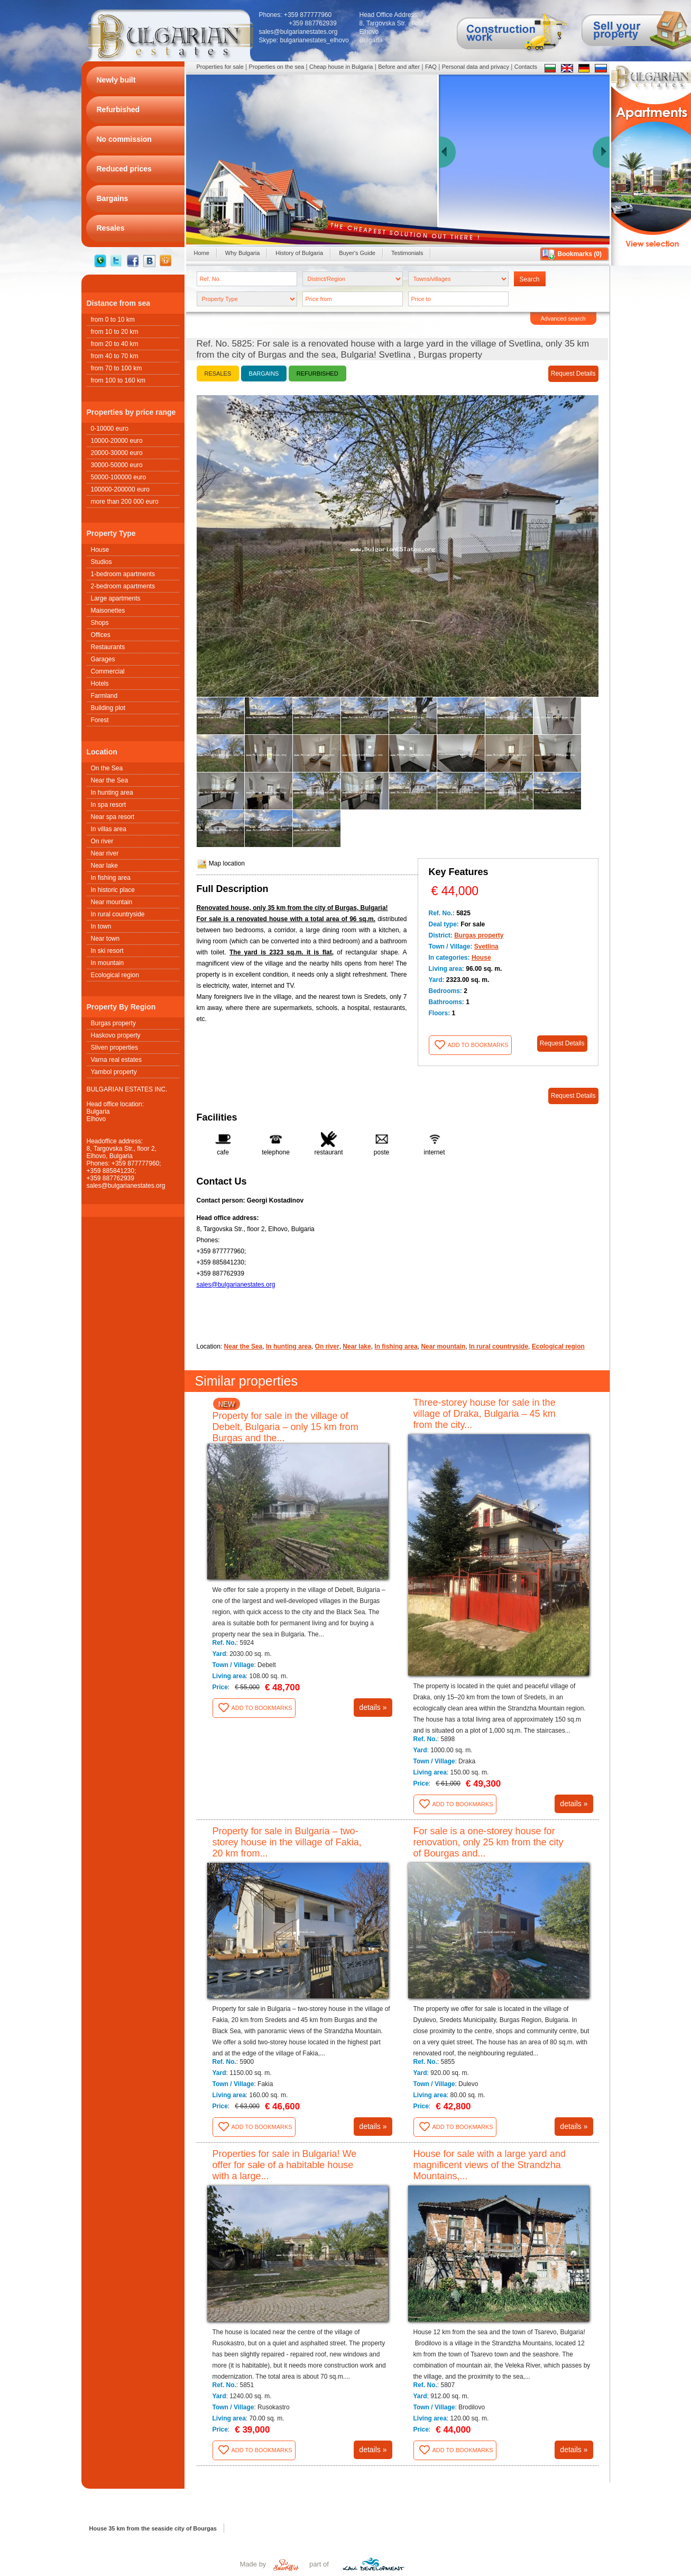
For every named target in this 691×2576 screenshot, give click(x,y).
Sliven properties (114, 1047)
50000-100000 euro (118, 477)
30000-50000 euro (117, 465)
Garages (103, 659)
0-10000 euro (109, 428)
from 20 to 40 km (115, 344)
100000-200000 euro (120, 489)
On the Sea (107, 768)
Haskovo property (116, 1035)
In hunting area (112, 792)
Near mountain (112, 902)
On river (102, 841)
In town (101, 926)
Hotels (100, 683)
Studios (101, 562)
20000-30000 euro (117, 453)
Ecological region (115, 975)
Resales (218, 373)
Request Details (573, 373)
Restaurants (108, 647)
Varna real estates (116, 1059)
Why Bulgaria (242, 253)
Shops (100, 622)
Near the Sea (109, 780)
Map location (221, 863)
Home (201, 253)
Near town (105, 938)
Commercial (108, 671)
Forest (100, 720)
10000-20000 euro (117, 440)
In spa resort (108, 804)
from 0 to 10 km (113, 319)
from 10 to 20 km (115, 331)
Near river (105, 853)
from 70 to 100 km (116, 368)
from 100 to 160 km (118, 380)
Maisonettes (108, 610)
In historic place (113, 890)
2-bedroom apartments (123, 586)
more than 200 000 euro (125, 501)
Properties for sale (220, 66)
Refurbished (317, 373)
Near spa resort (113, 817)
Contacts (525, 66)
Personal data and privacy (475, 66)
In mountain (107, 963)
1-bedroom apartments (123, 574)
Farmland (104, 695)
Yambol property (114, 1072)
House (100, 549)
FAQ (431, 66)
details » (372, 1707)
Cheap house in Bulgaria (341, 66)
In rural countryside (118, 914)
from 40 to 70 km (115, 356)
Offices (100, 635)
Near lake (104, 865)
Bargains (264, 373)
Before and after (399, 66)
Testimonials (407, 253)
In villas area (108, 829)
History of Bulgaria (299, 253)
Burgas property (113, 1023)
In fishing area (111, 877)
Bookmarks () (580, 254)
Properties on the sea (277, 66)
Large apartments (116, 598)
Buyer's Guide (357, 253)
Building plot (108, 708)
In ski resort (107, 950)
